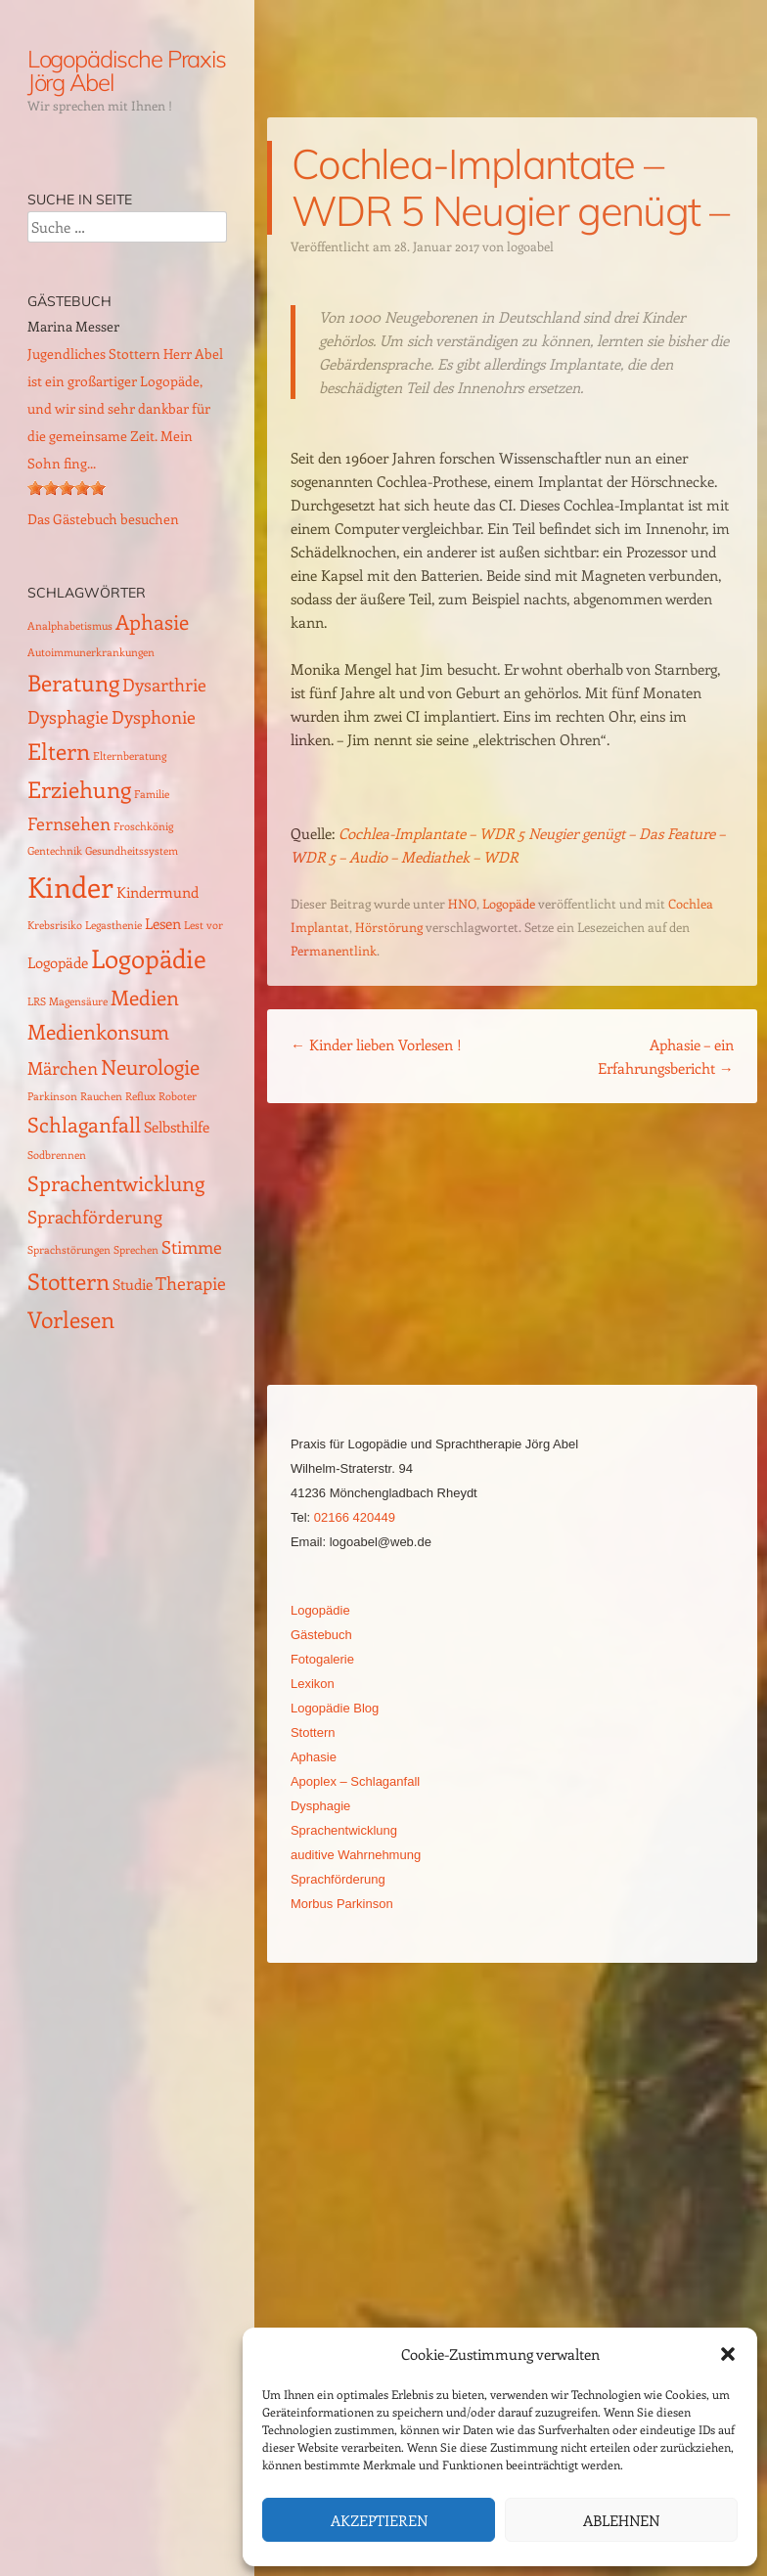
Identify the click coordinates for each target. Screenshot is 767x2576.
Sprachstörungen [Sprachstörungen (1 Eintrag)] (69, 1250)
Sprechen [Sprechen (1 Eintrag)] (135, 1250)
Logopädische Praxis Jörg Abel (126, 70)
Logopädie (320, 1610)
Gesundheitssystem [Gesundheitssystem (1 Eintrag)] (131, 851)
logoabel (530, 246)
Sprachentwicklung (344, 1830)
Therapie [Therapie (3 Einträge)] (191, 1282)
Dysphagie (320, 1806)
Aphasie (314, 1757)
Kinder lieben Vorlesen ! (376, 1044)
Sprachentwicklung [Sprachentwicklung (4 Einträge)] (115, 1183)
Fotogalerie (322, 1659)
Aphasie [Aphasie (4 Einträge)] (152, 621)
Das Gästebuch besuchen (103, 519)
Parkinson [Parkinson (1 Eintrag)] (52, 1096)
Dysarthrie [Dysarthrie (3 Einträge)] (164, 684)
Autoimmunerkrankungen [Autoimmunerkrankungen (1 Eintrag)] (91, 652)
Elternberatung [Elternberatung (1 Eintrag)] (129, 756)
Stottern (313, 1732)
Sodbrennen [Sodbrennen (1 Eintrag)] (56, 1155)
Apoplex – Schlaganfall (355, 1781)
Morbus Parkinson (342, 1903)
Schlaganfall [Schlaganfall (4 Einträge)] (84, 1124)
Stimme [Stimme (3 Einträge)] (191, 1246)
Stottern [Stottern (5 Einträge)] (68, 1281)
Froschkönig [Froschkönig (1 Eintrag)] (143, 826)
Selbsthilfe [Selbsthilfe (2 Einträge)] (176, 1126)
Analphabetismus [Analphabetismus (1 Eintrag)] (70, 626)
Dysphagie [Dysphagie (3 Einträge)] (68, 716)
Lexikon (313, 1683)
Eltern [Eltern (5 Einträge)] (58, 750)
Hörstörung (389, 926)
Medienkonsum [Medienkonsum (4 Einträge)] (98, 1031)
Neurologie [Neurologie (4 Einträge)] (150, 1066)
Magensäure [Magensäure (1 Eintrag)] (78, 1001)
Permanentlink (334, 950)
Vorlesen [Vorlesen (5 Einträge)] (70, 1319)
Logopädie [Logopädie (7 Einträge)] (148, 958)
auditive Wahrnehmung (356, 1854)
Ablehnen (621, 2520)
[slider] (66, 488)
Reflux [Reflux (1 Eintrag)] (140, 1096)
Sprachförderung (338, 1879)
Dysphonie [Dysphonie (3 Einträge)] (154, 716)
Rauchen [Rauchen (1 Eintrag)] (101, 1096)
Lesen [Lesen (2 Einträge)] (163, 923)
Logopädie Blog (335, 1708)
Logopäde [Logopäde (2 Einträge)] (57, 962)
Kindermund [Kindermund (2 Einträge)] (157, 892)
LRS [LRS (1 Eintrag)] (36, 1001)
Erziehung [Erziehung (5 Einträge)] (79, 789)
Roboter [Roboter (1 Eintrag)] (177, 1096)
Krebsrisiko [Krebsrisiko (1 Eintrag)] (54, 925)
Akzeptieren (379, 2520)
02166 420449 (354, 1517)
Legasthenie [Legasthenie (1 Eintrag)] (113, 925)
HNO (462, 903)
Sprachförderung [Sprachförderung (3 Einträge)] (94, 1216)
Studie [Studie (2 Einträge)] (133, 1284)
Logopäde (508, 903)
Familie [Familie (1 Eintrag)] (151, 794)
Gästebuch (321, 1634)
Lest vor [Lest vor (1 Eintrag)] (203, 925)
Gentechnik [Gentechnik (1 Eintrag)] (54, 851)
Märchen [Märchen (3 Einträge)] (62, 1067)
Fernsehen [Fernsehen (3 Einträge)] (69, 823)
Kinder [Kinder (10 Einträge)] (70, 886)
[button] (728, 2354)
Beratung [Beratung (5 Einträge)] (73, 682)
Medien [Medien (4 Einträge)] (145, 997)
